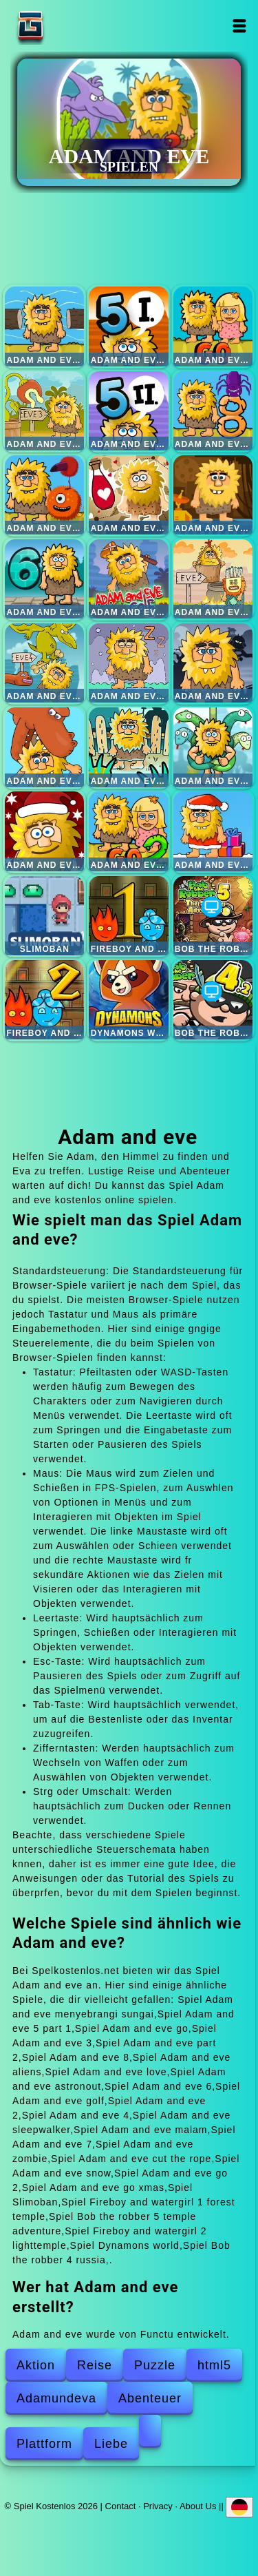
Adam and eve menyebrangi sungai (44, 326)
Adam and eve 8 (212, 410)
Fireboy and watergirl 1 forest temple (128, 915)
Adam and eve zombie (128, 747)
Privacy (158, 2505)
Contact (120, 2505)
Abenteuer (150, 2398)
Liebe (111, 2444)
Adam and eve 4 (44, 663)
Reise (94, 2365)
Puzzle (154, 2365)
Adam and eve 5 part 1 (128, 326)
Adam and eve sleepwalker (128, 663)
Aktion (36, 2365)
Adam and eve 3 (44, 410)
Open (239, 25)
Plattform (44, 2444)
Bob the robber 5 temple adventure (212, 915)
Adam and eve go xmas (212, 831)
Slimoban (44, 915)
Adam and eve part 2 (128, 410)
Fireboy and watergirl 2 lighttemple (44, 999)
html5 (214, 2365)
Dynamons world (128, 999)
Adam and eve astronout (212, 494)
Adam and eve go (212, 326)
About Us (198, 2505)
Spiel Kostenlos (74, 26)
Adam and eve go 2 (128, 831)
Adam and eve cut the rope (212, 747)
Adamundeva (56, 2398)
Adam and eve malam (212, 663)
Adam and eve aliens (44, 494)
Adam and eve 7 (44, 747)
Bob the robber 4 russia (212, 999)
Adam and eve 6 (44, 579)
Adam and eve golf (128, 579)
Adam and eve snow (44, 831)
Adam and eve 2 (212, 579)
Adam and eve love (128, 494)
